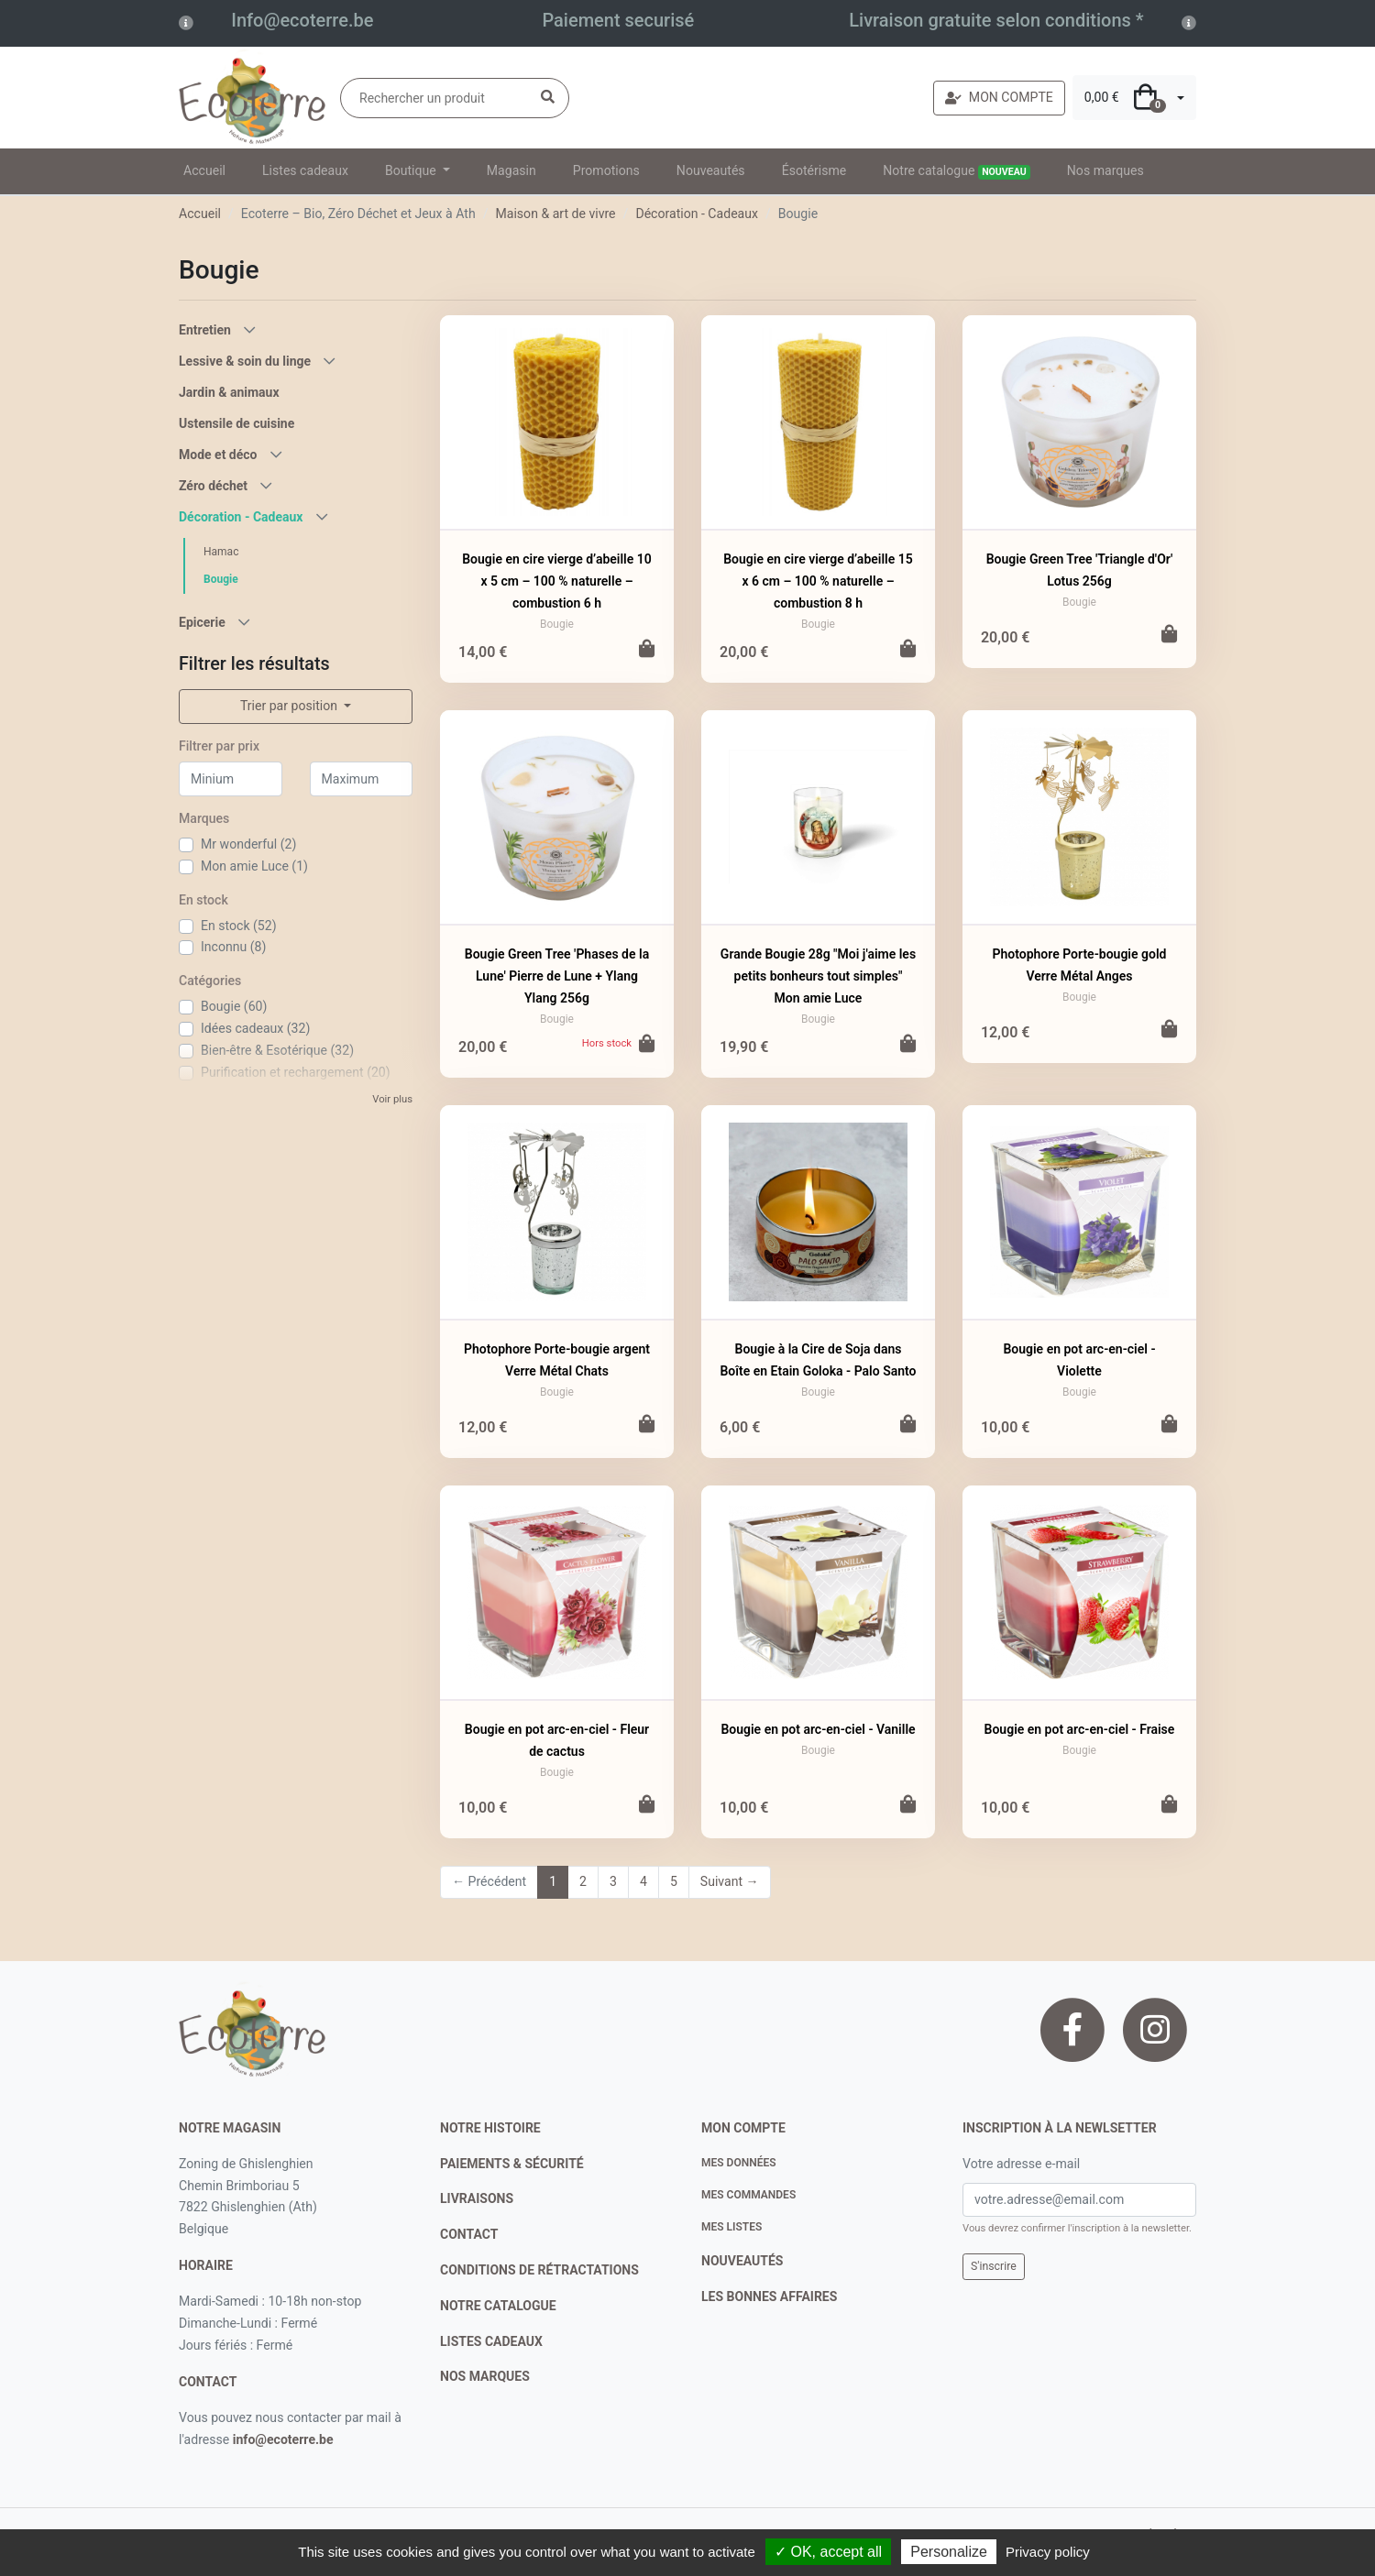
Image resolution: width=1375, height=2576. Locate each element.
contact (207, 2381)
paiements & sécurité (512, 2163)
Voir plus (392, 1099)
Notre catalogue (956, 171)
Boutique (412, 170)
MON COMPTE (999, 97)
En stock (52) (239, 925)
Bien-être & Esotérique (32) (277, 1050)
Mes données (738, 2162)
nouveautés (742, 2260)
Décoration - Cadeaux (696, 213)
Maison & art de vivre (555, 213)
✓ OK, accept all (828, 2552)
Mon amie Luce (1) (254, 866)
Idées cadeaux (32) (255, 1028)
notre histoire (490, 2128)
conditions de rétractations (539, 2270)
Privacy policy (1048, 2552)
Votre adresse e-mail (1021, 2163)
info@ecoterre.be (283, 2439)
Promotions (606, 170)
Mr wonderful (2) (248, 844)
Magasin (511, 170)
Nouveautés (710, 170)
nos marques (485, 2376)
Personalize (948, 2552)
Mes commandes (748, 2194)
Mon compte (743, 2128)
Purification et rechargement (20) (295, 1072)
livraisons (476, 2198)
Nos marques (1105, 170)
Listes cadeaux (305, 170)
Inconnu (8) (233, 946)
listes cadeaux (491, 2341)
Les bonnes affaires (769, 2296)
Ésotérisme (814, 170)
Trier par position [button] (290, 705)
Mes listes (731, 2226)
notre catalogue (498, 2305)
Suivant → (729, 1881)
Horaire (206, 2265)
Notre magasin (229, 2128)
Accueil (204, 170)
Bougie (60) (234, 1006)
